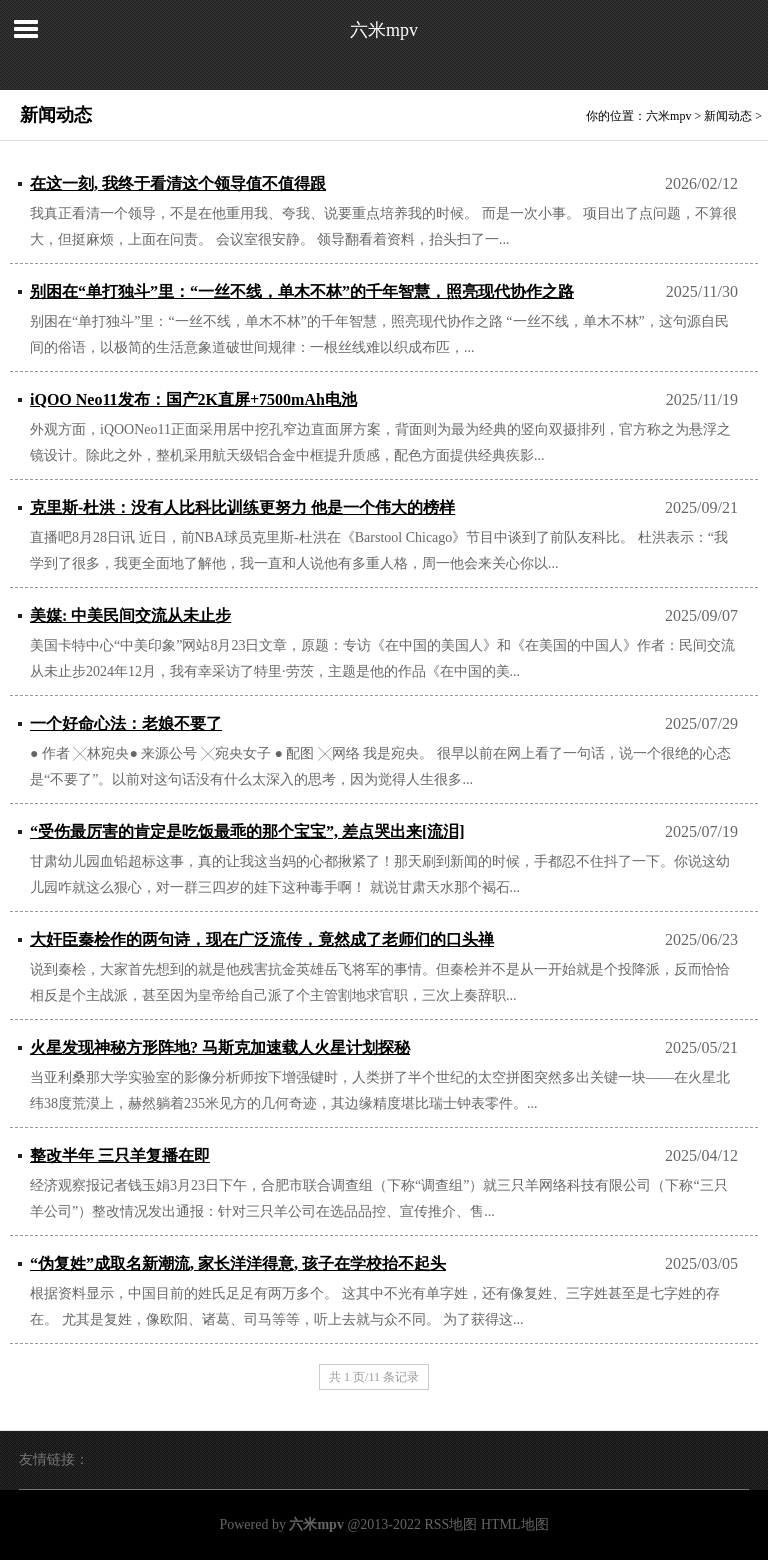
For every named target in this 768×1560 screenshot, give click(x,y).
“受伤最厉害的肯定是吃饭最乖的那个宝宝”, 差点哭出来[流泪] (247, 831)
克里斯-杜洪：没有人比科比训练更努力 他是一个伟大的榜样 (242, 507)
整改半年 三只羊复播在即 (120, 1155)
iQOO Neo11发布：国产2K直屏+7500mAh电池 (193, 399)
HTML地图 (515, 1524)
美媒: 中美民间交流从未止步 (130, 615)
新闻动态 (728, 116)
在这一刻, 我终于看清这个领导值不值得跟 (178, 183)
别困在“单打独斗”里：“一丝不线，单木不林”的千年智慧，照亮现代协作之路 (302, 291)
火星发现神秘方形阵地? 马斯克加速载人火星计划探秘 (220, 1047)
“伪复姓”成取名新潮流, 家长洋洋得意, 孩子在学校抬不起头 (238, 1263)
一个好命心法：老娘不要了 (126, 723)
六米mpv (384, 30)
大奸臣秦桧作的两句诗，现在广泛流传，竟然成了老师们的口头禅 (262, 939)
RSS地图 (450, 1524)
